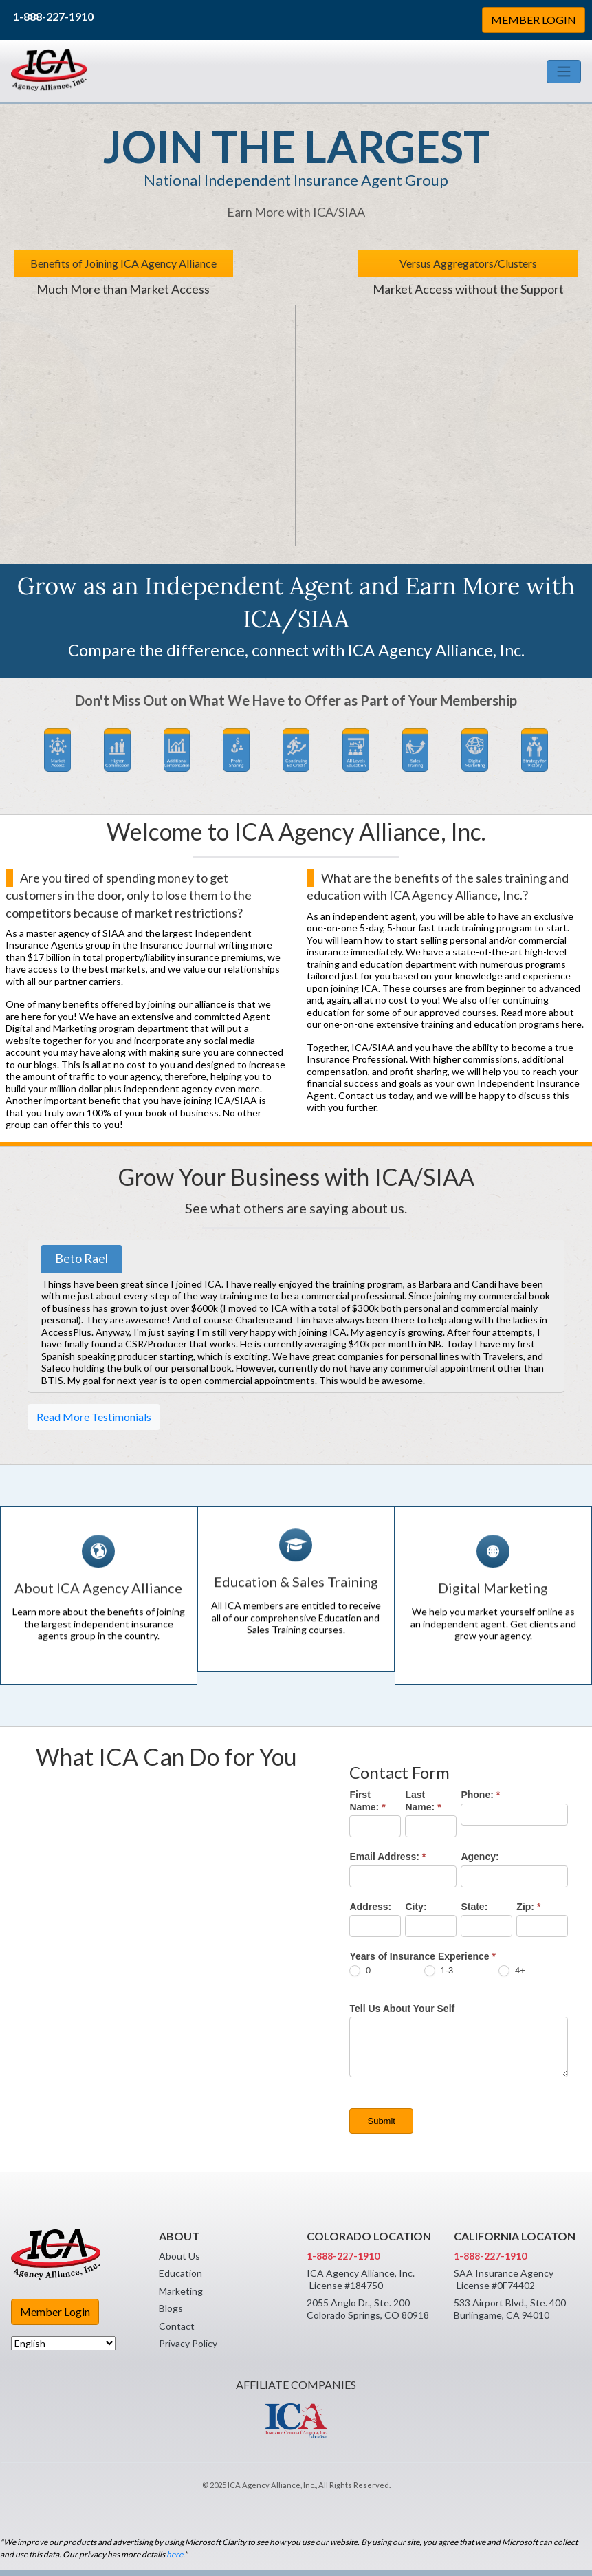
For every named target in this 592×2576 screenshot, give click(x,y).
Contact (177, 2326)
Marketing (181, 2291)
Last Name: (423, 1800)
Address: (370, 1906)
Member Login (55, 2311)
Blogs (171, 2308)
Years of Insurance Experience (422, 1956)
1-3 (438, 1971)
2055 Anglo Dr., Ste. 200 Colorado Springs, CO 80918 (368, 2309)
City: (415, 1906)
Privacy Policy (188, 2343)
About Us (179, 2256)
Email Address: (387, 1856)
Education (180, 2273)
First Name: (367, 1800)
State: (474, 1906)
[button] (57, 750)
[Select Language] (63, 2343)
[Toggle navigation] (564, 71)
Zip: (528, 1906)
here (174, 2554)
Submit (381, 2121)
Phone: (480, 1794)
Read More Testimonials (93, 1416)
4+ (511, 1971)
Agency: (479, 1856)
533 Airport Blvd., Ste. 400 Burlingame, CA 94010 (510, 2309)
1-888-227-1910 (53, 16)
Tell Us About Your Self (401, 2008)
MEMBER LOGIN (533, 19)
